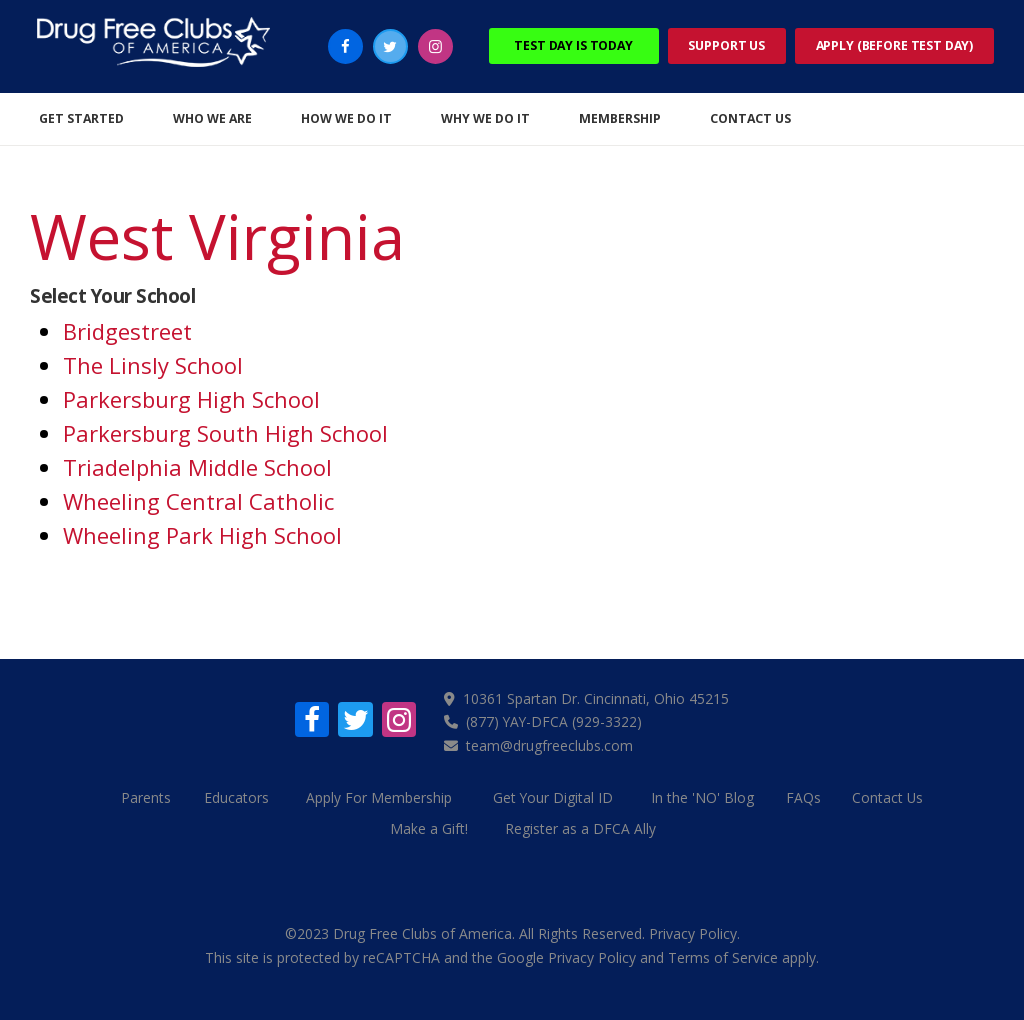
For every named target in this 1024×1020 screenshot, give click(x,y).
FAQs (805, 796)
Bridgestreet (127, 331)
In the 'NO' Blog (703, 796)
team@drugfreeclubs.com (550, 744)
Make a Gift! (429, 826)
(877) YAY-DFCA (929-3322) (556, 721)
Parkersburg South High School (225, 433)
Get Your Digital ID (553, 796)
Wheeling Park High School (202, 535)
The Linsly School (153, 365)
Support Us (726, 45)
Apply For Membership (380, 796)
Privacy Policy (693, 931)
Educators (235, 796)
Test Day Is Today (573, 45)
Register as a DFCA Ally (581, 826)
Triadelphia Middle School (197, 467)
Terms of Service (723, 954)
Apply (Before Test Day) (895, 45)
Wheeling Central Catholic (198, 501)
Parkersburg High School (191, 399)
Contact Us (892, 796)
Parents (142, 796)
